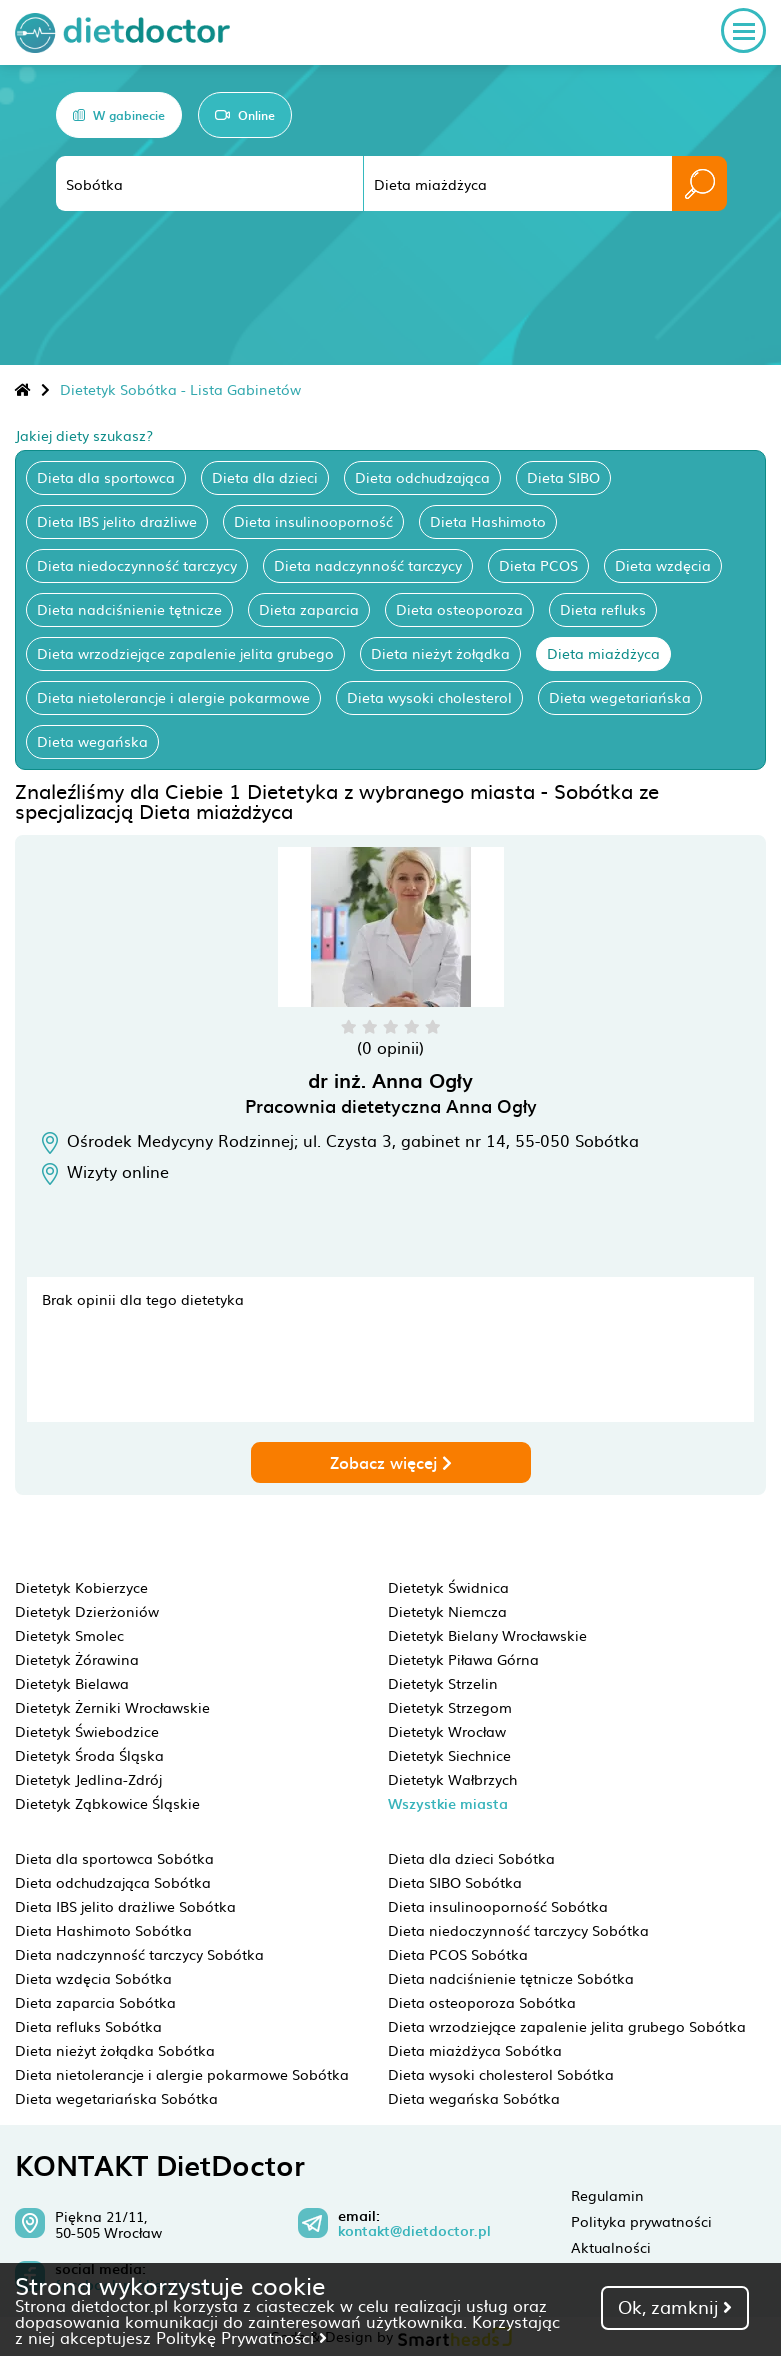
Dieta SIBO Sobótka (455, 1882)
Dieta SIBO (563, 477)
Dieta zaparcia (309, 609)
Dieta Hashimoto (488, 521)
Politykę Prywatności (241, 2337)
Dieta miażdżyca (603, 653)
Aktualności (611, 2247)
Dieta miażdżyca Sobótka (475, 2050)
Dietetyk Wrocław (447, 1731)
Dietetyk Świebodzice (87, 1731)
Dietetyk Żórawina (77, 1659)
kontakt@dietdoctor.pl (414, 2231)
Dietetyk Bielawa (72, 1683)
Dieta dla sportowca (106, 477)
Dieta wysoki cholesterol (429, 697)
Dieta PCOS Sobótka (458, 1954)
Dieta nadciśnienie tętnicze (129, 609)
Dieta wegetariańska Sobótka (116, 2098)
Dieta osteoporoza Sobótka (482, 2002)
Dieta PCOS (538, 565)
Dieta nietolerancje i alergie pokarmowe (173, 697)
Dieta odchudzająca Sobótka (113, 1882)
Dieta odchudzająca (422, 477)
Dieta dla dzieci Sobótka (471, 1858)
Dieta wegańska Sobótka (474, 2098)
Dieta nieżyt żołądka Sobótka (115, 2050)
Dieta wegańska (92, 741)
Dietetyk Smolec (69, 1635)
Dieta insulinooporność (313, 521)
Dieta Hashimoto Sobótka (103, 1930)
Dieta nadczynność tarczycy (368, 565)
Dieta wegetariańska (620, 697)
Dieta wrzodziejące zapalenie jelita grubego (185, 653)
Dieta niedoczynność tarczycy (137, 565)
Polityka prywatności (641, 2221)
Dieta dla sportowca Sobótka (114, 1858)
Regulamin (607, 2195)
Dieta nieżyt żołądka (440, 653)
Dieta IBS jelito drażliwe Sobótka (125, 1906)
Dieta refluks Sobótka (88, 2026)
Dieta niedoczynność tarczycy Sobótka (518, 1930)
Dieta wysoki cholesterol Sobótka (501, 2074)
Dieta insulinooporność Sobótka (498, 1906)
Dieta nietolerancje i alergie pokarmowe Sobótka (182, 2074)
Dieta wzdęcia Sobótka (93, 1978)
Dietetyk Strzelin (443, 1683)
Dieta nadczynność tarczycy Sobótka (139, 1954)
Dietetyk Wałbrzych (452, 1779)
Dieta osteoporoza (459, 609)
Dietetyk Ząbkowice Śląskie (107, 1803)
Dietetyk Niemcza (447, 1611)
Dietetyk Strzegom (450, 1707)
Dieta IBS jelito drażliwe (117, 521)
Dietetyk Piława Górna (463, 1659)
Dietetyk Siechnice (449, 1755)
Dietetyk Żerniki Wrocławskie (112, 1707)
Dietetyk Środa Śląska (89, 1755)
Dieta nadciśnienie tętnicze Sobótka (511, 1978)
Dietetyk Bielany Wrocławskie (487, 1635)
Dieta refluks (603, 609)
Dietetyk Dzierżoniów (87, 1611)
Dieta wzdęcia (663, 565)
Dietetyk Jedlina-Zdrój (88, 1779)
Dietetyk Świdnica (448, 1587)
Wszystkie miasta (448, 1803)
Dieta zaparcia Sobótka (95, 2002)
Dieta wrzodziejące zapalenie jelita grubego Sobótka (567, 2026)
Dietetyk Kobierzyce (81, 1587)
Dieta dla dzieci (265, 477)
